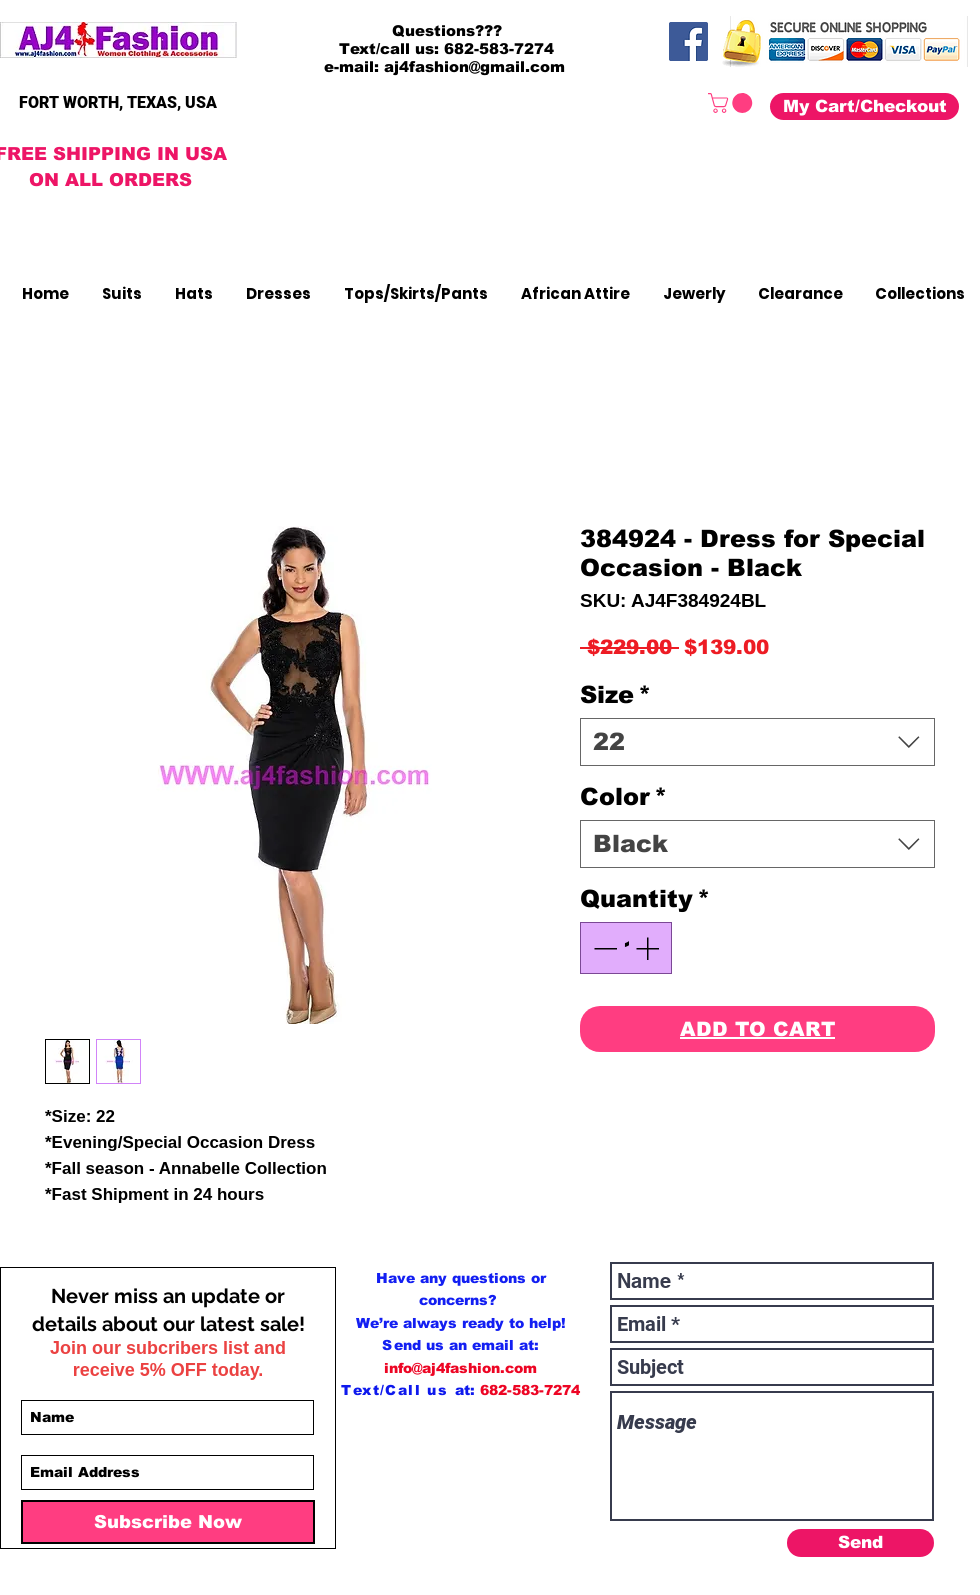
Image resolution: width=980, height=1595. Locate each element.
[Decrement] (603, 948)
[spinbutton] (626, 948)
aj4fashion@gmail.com (474, 66)
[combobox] (757, 742)
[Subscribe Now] (168, 1522)
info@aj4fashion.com (460, 1368)
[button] (732, 103)
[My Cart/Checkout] (864, 106)
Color (623, 796)
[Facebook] (688, 41)
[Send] (860, 1543)
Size (615, 694)
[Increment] (649, 948)
